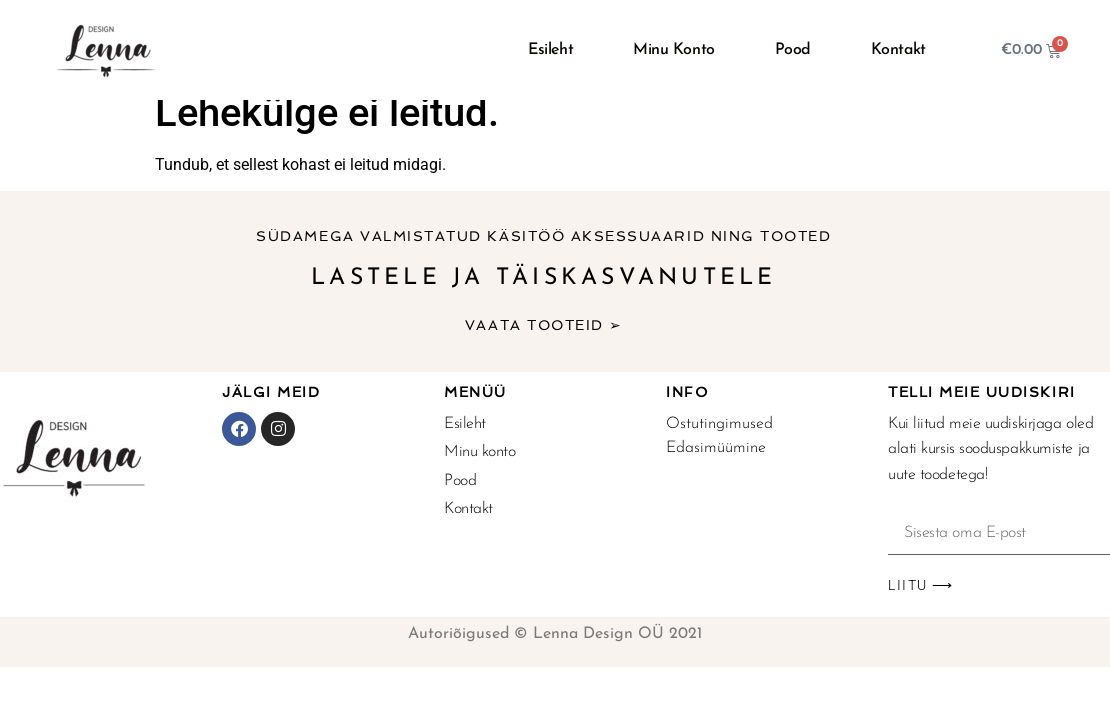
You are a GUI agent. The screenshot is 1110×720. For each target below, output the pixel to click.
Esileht (550, 50)
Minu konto (674, 50)
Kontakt (898, 50)
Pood (793, 50)
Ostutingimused (719, 424)
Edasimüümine (716, 448)
